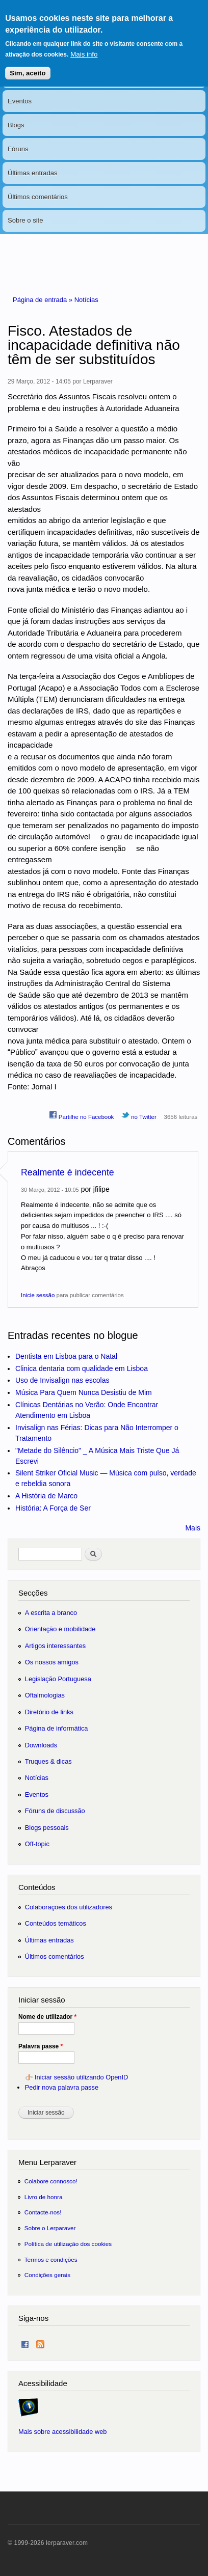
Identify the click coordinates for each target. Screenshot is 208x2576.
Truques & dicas (48, 1761)
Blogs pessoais (47, 1827)
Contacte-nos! (43, 2212)
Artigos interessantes (55, 1646)
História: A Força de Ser (53, 1508)
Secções (32, 1592)
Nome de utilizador (47, 2016)
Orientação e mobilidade (60, 1629)
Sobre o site (25, 220)
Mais (192, 1528)
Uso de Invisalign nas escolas (62, 1380)
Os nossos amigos (52, 1662)
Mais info (83, 46)
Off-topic (37, 1844)
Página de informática (56, 1728)
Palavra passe (40, 2046)
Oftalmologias (45, 1695)
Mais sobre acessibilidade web (62, 2431)
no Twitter (139, 1115)
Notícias (86, 300)
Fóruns (18, 149)
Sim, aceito (27, 64)
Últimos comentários (38, 197)
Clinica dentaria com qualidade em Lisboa (81, 1368)
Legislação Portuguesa (58, 1679)
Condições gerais (47, 2274)
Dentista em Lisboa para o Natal (66, 1356)
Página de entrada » (43, 300)
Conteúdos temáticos (55, 1923)
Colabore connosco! (50, 2181)
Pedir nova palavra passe (61, 2087)
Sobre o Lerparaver (50, 2228)
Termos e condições (50, 2259)
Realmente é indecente (67, 1172)
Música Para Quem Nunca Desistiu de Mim (83, 1392)
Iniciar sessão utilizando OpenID (81, 2077)
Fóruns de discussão (55, 1811)
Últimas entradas (33, 173)
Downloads (41, 1745)
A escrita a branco (51, 1612)
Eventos (20, 101)
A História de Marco (46, 1496)
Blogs (16, 125)
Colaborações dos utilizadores (68, 1907)
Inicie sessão (38, 1295)
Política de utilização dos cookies (68, 2243)
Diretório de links (49, 1712)
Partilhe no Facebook (81, 1115)
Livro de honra (43, 2197)
